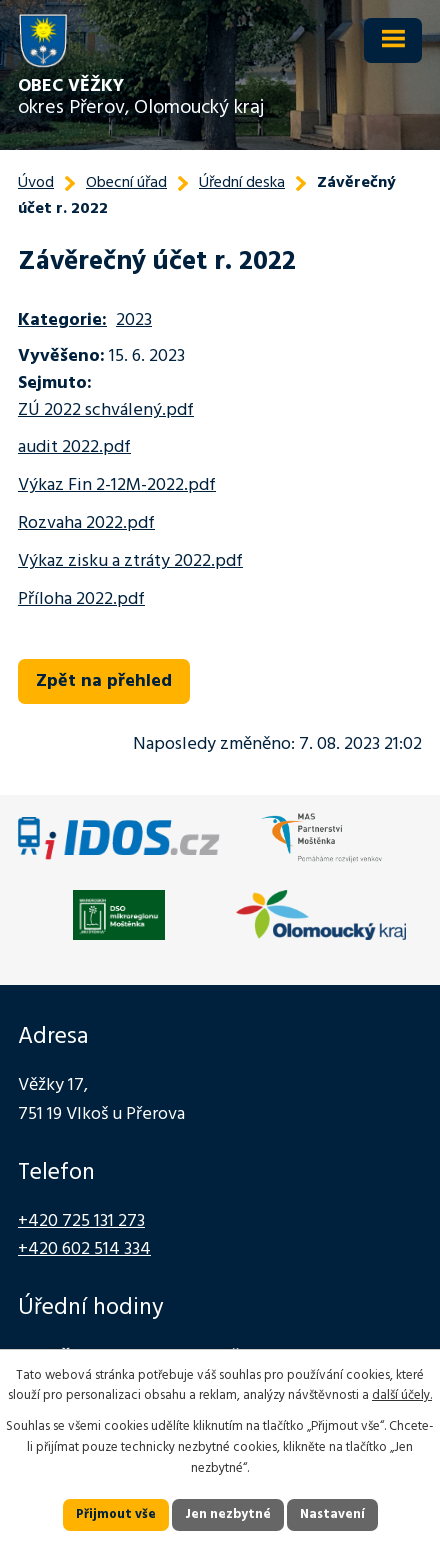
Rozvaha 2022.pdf (86, 523)
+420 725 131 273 (81, 1221)
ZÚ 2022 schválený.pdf (106, 410)
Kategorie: (62, 320)
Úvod (36, 183)
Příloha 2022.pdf (81, 599)
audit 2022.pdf (74, 447)
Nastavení (332, 1514)
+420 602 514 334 (84, 1249)
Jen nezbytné (228, 1514)
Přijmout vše (116, 1514)
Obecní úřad (126, 183)
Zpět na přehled (104, 681)
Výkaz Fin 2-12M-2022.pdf (117, 485)
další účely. (402, 1395)
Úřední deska (242, 183)
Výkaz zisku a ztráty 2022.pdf (130, 561)
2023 (134, 320)
